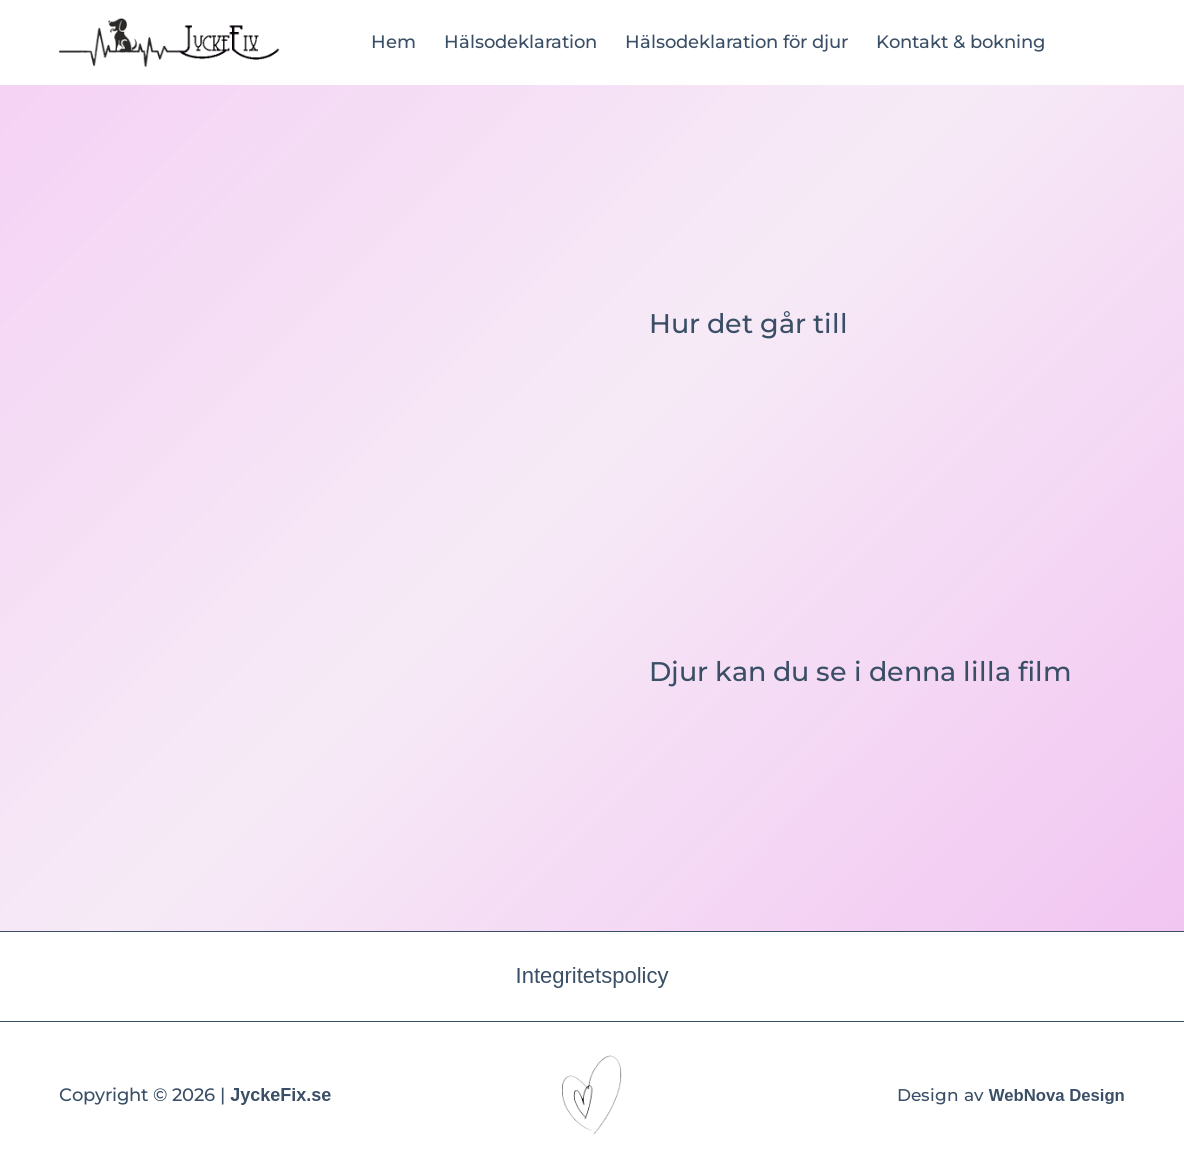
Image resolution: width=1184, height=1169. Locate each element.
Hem (393, 42)
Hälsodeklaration (520, 42)
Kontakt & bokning (960, 42)
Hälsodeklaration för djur (736, 42)
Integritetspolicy (592, 975)
